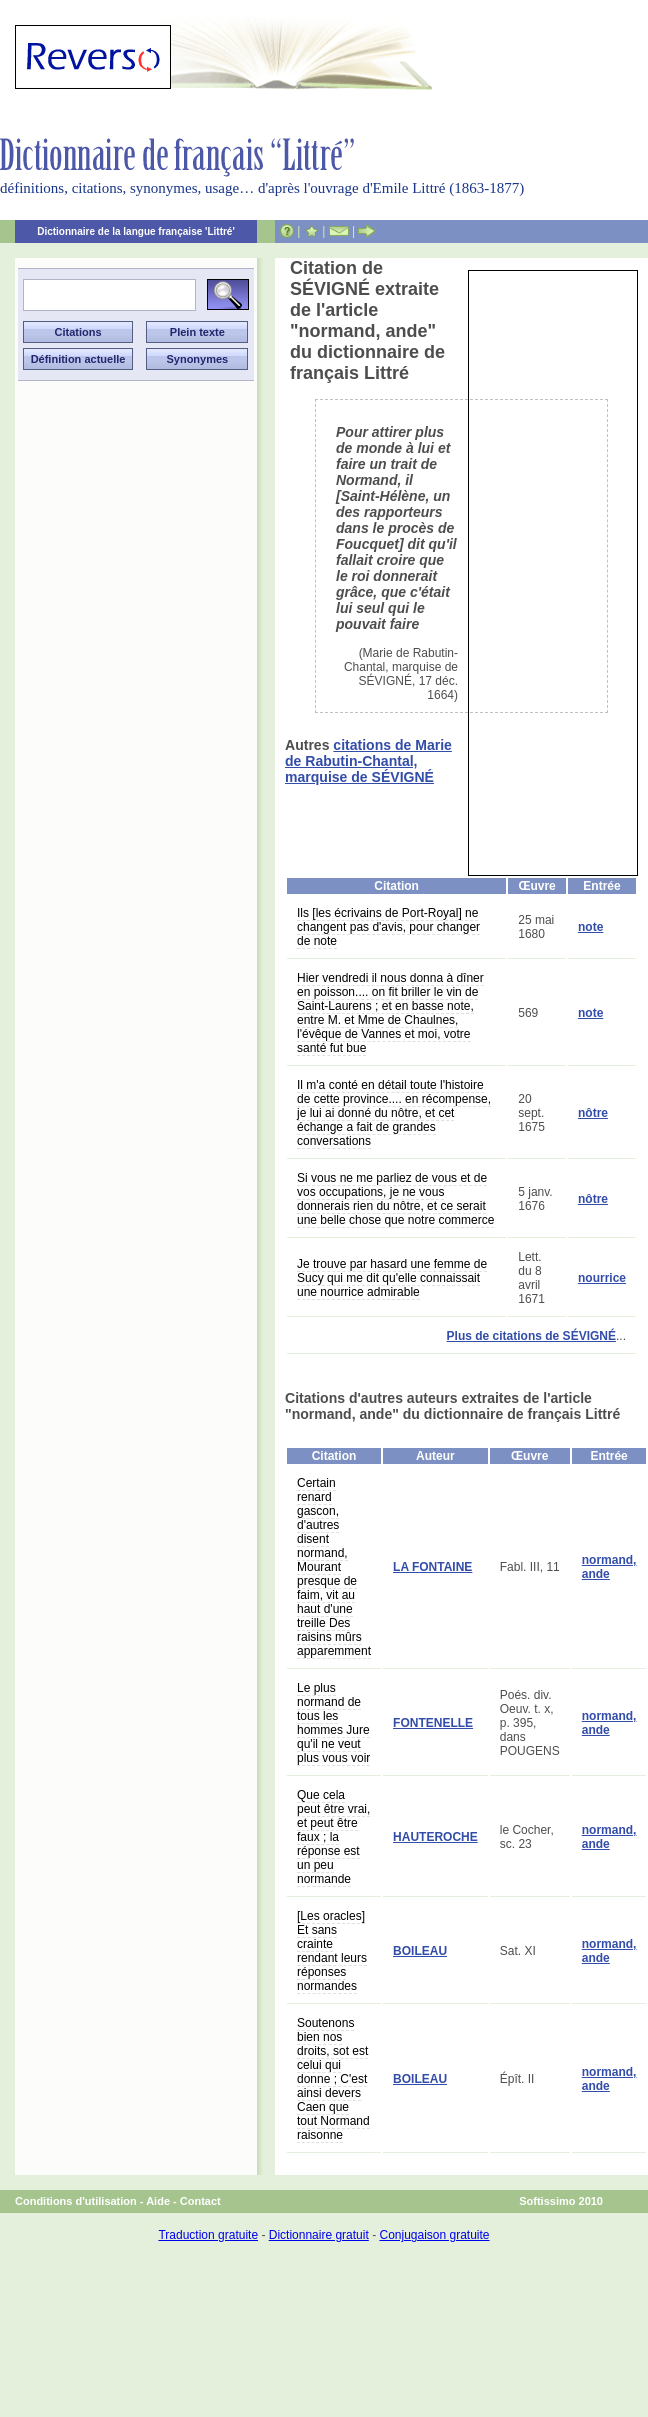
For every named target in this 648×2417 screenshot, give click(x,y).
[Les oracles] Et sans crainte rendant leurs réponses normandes (332, 1951)
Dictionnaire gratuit (319, 2235)
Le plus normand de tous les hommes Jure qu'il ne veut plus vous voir (333, 1723)
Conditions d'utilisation (76, 2201)
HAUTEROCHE (435, 1837)
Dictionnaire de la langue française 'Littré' (136, 231)
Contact (200, 2201)
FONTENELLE (433, 1723)
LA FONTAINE (432, 1567)
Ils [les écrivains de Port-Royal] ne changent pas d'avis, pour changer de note (388, 927)
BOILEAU (420, 1951)
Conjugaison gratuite (434, 2235)
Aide (158, 2201)
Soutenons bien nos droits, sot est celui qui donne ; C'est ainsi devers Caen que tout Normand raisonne (333, 2079)
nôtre (593, 1113)
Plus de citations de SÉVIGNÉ (531, 1336)
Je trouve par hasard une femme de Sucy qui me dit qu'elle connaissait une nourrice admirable (392, 1278)
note (590, 927)
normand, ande (609, 1567)
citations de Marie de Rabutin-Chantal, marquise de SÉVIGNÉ (368, 761)
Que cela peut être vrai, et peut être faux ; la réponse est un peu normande (333, 1837)
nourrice (602, 1278)
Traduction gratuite (208, 2235)
